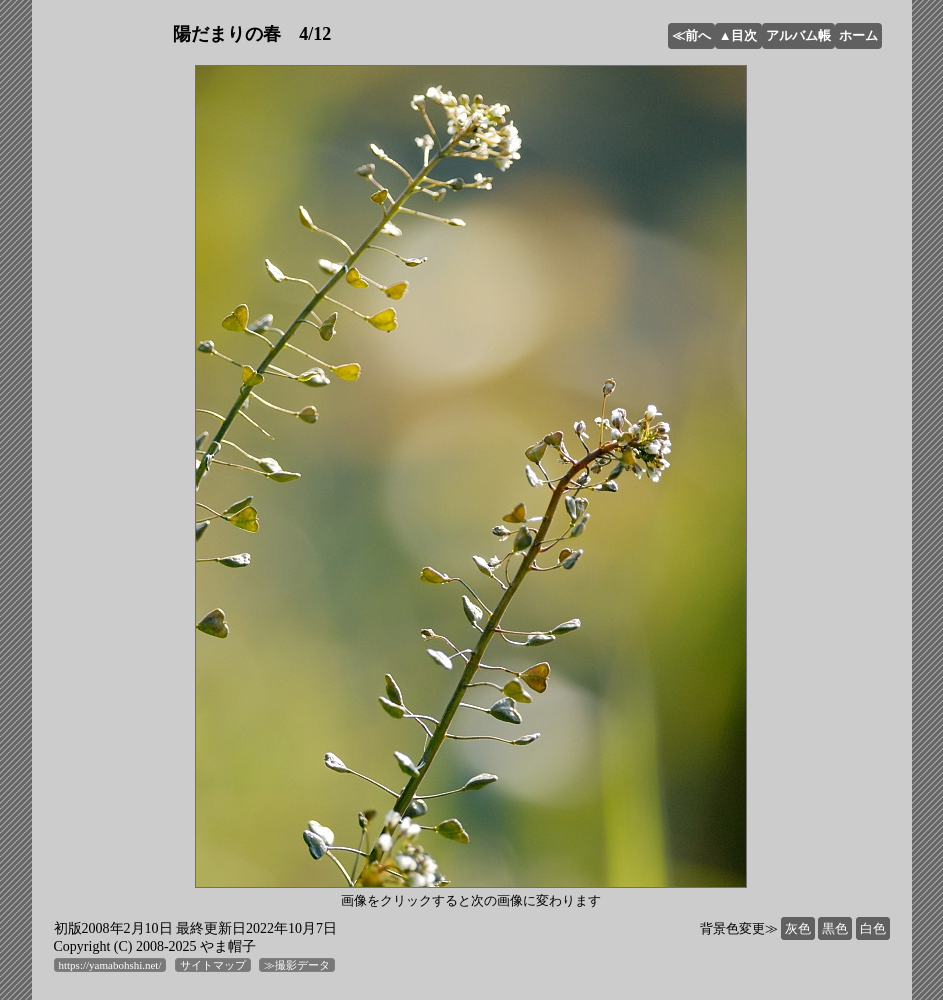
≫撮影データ (297, 965)
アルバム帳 (798, 35)
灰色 (798, 928)
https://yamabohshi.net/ (110, 965)
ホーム (858, 35)
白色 (873, 928)
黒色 (835, 928)
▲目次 (738, 35)
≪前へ (691, 35)
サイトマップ (213, 965)
